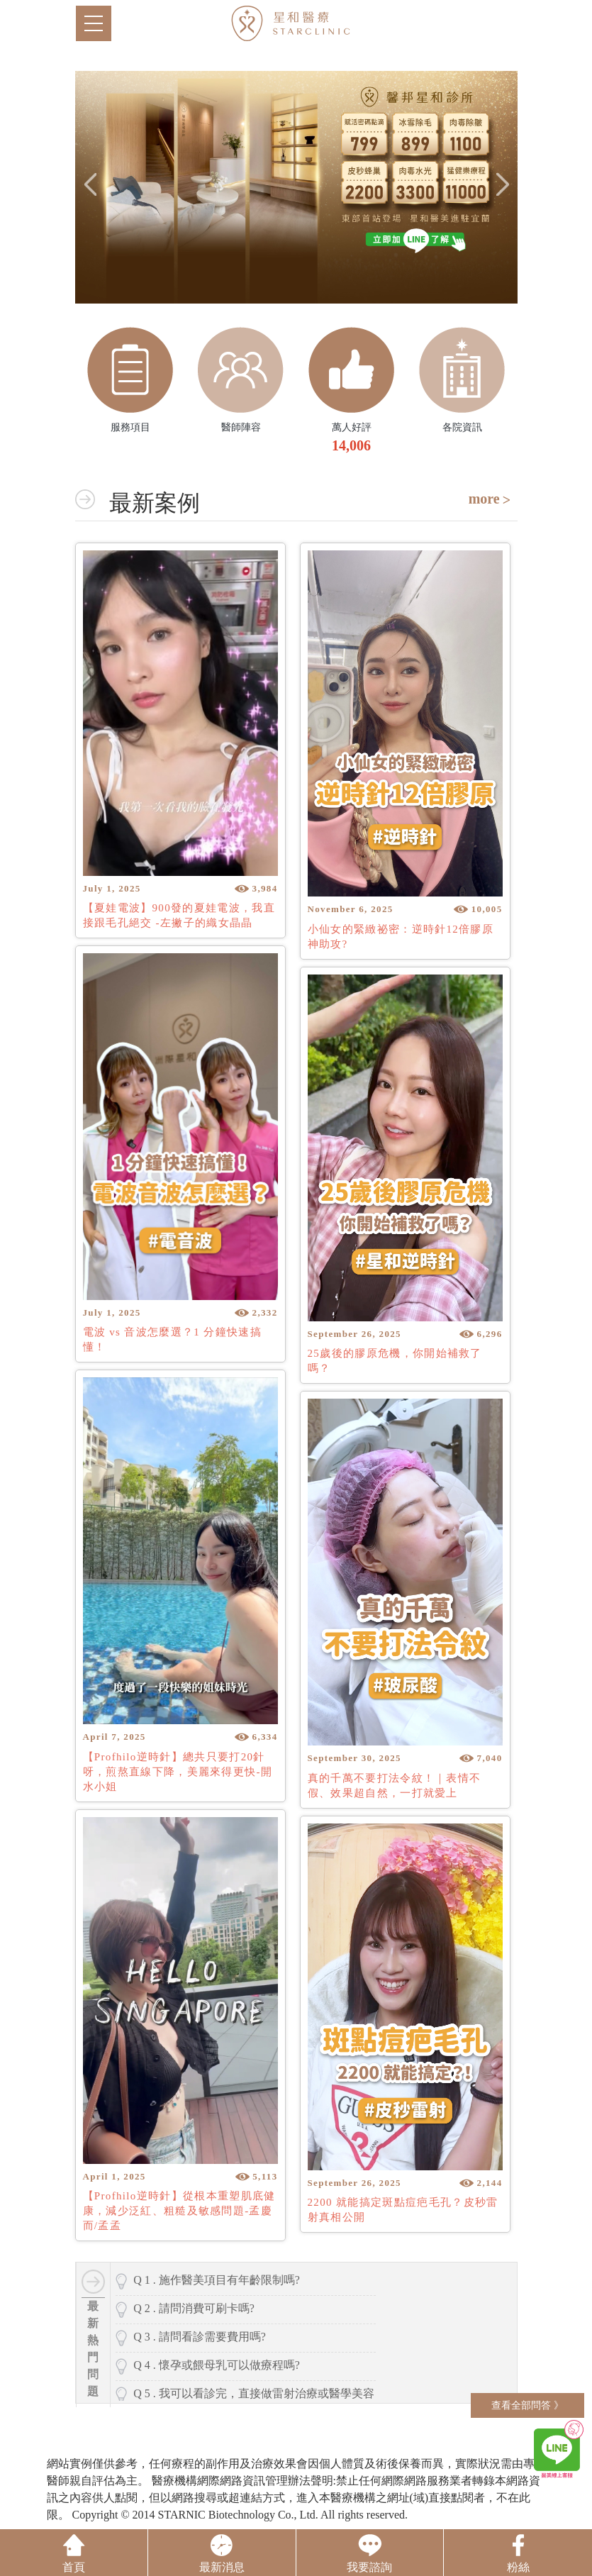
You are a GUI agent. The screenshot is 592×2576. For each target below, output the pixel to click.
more (484, 499)
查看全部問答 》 (527, 2405)
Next (503, 184)
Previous (89, 184)
